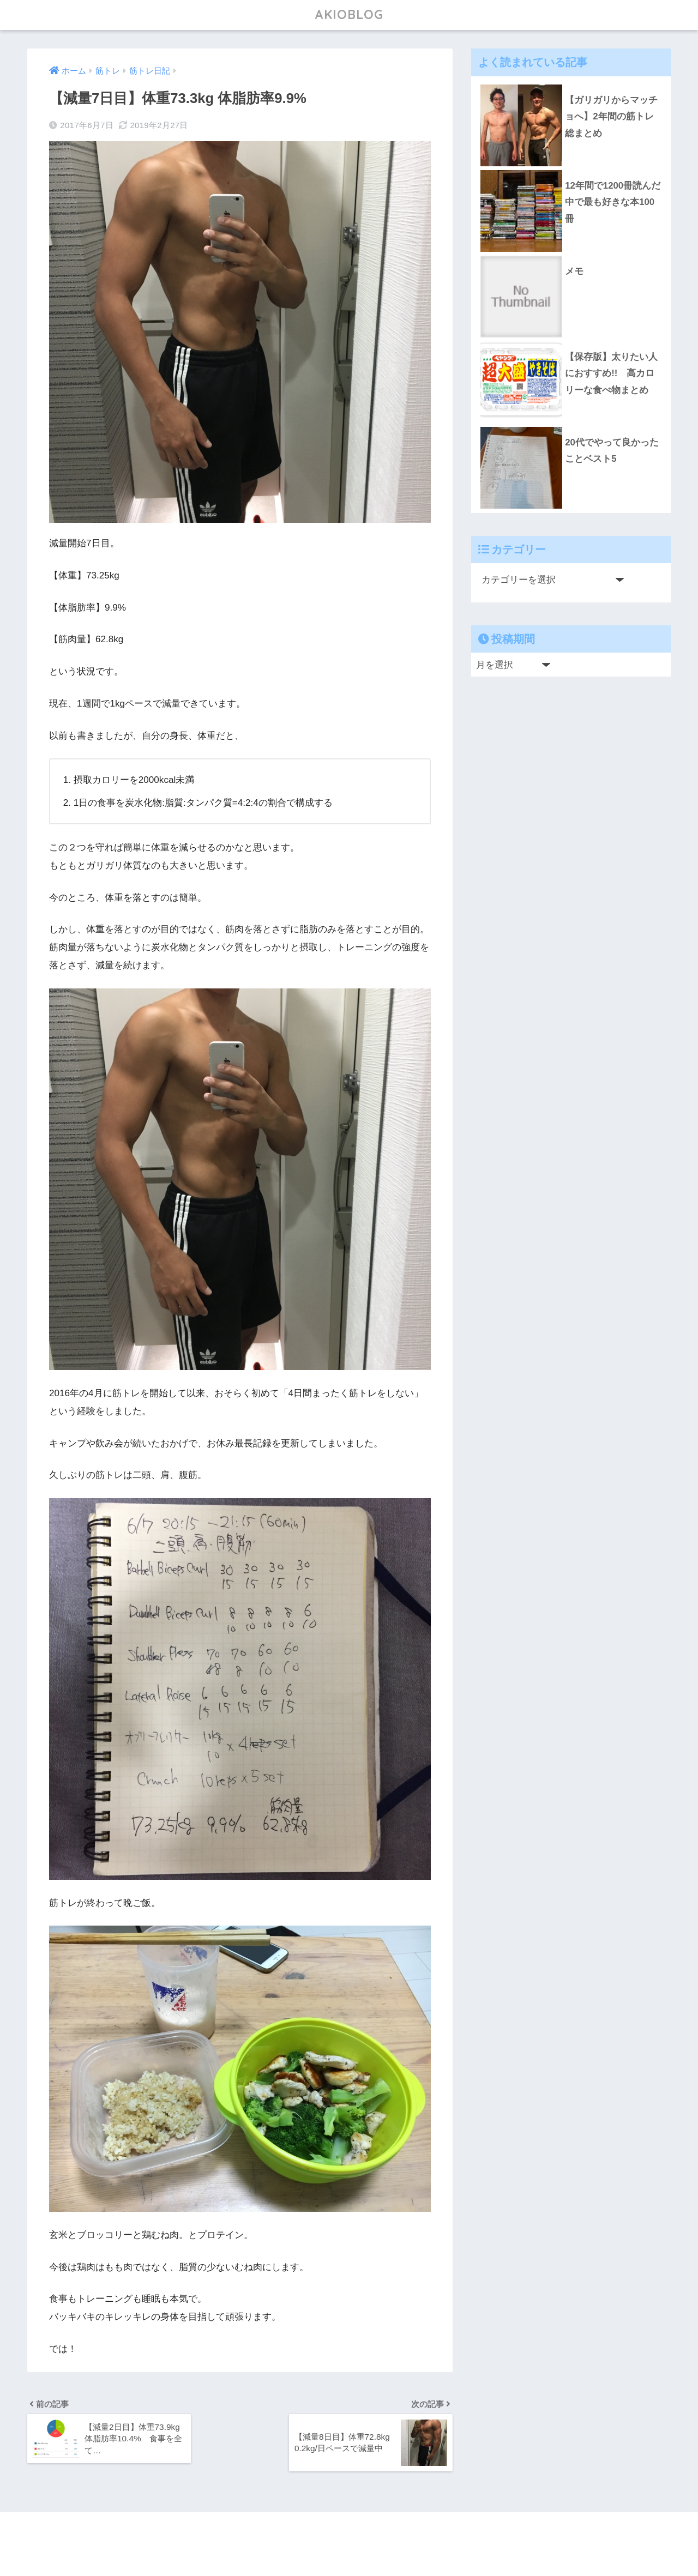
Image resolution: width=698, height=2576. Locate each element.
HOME (349, 2532)
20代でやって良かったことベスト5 (612, 450)
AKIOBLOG (349, 14)
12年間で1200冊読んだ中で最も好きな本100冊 (612, 202)
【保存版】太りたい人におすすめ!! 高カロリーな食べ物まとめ (611, 373)
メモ (574, 271)
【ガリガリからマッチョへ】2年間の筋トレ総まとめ (611, 116)
